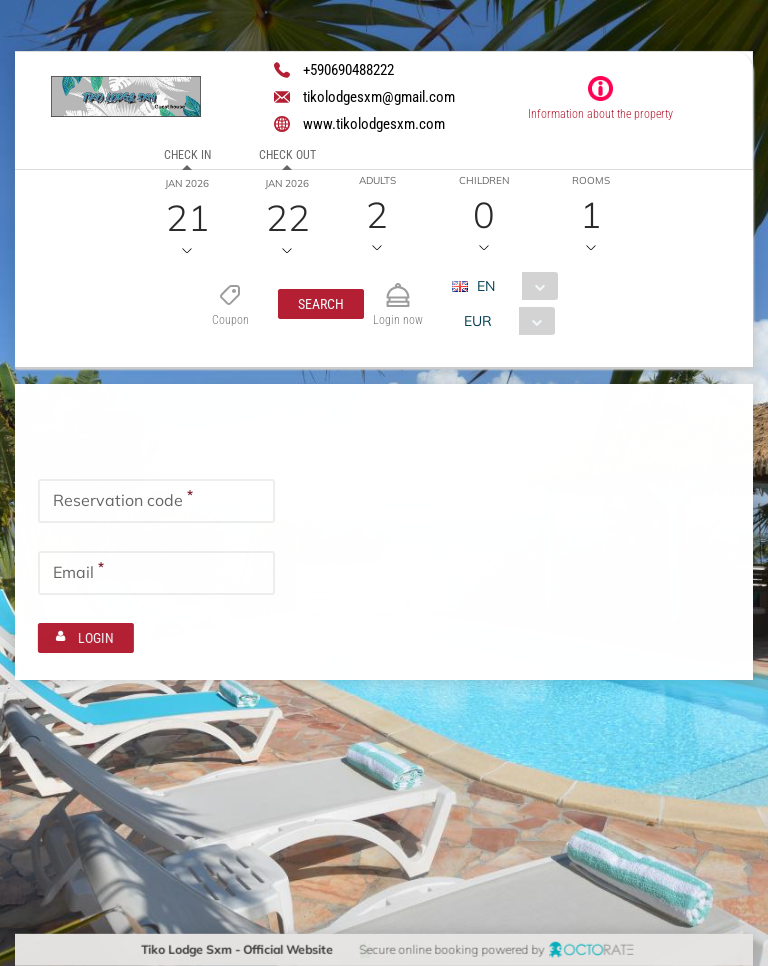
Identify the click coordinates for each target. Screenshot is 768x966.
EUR (477, 321)
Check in (187, 155)
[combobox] (511, 286)
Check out (287, 155)
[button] (320, 304)
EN (485, 286)
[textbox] (156, 500)
